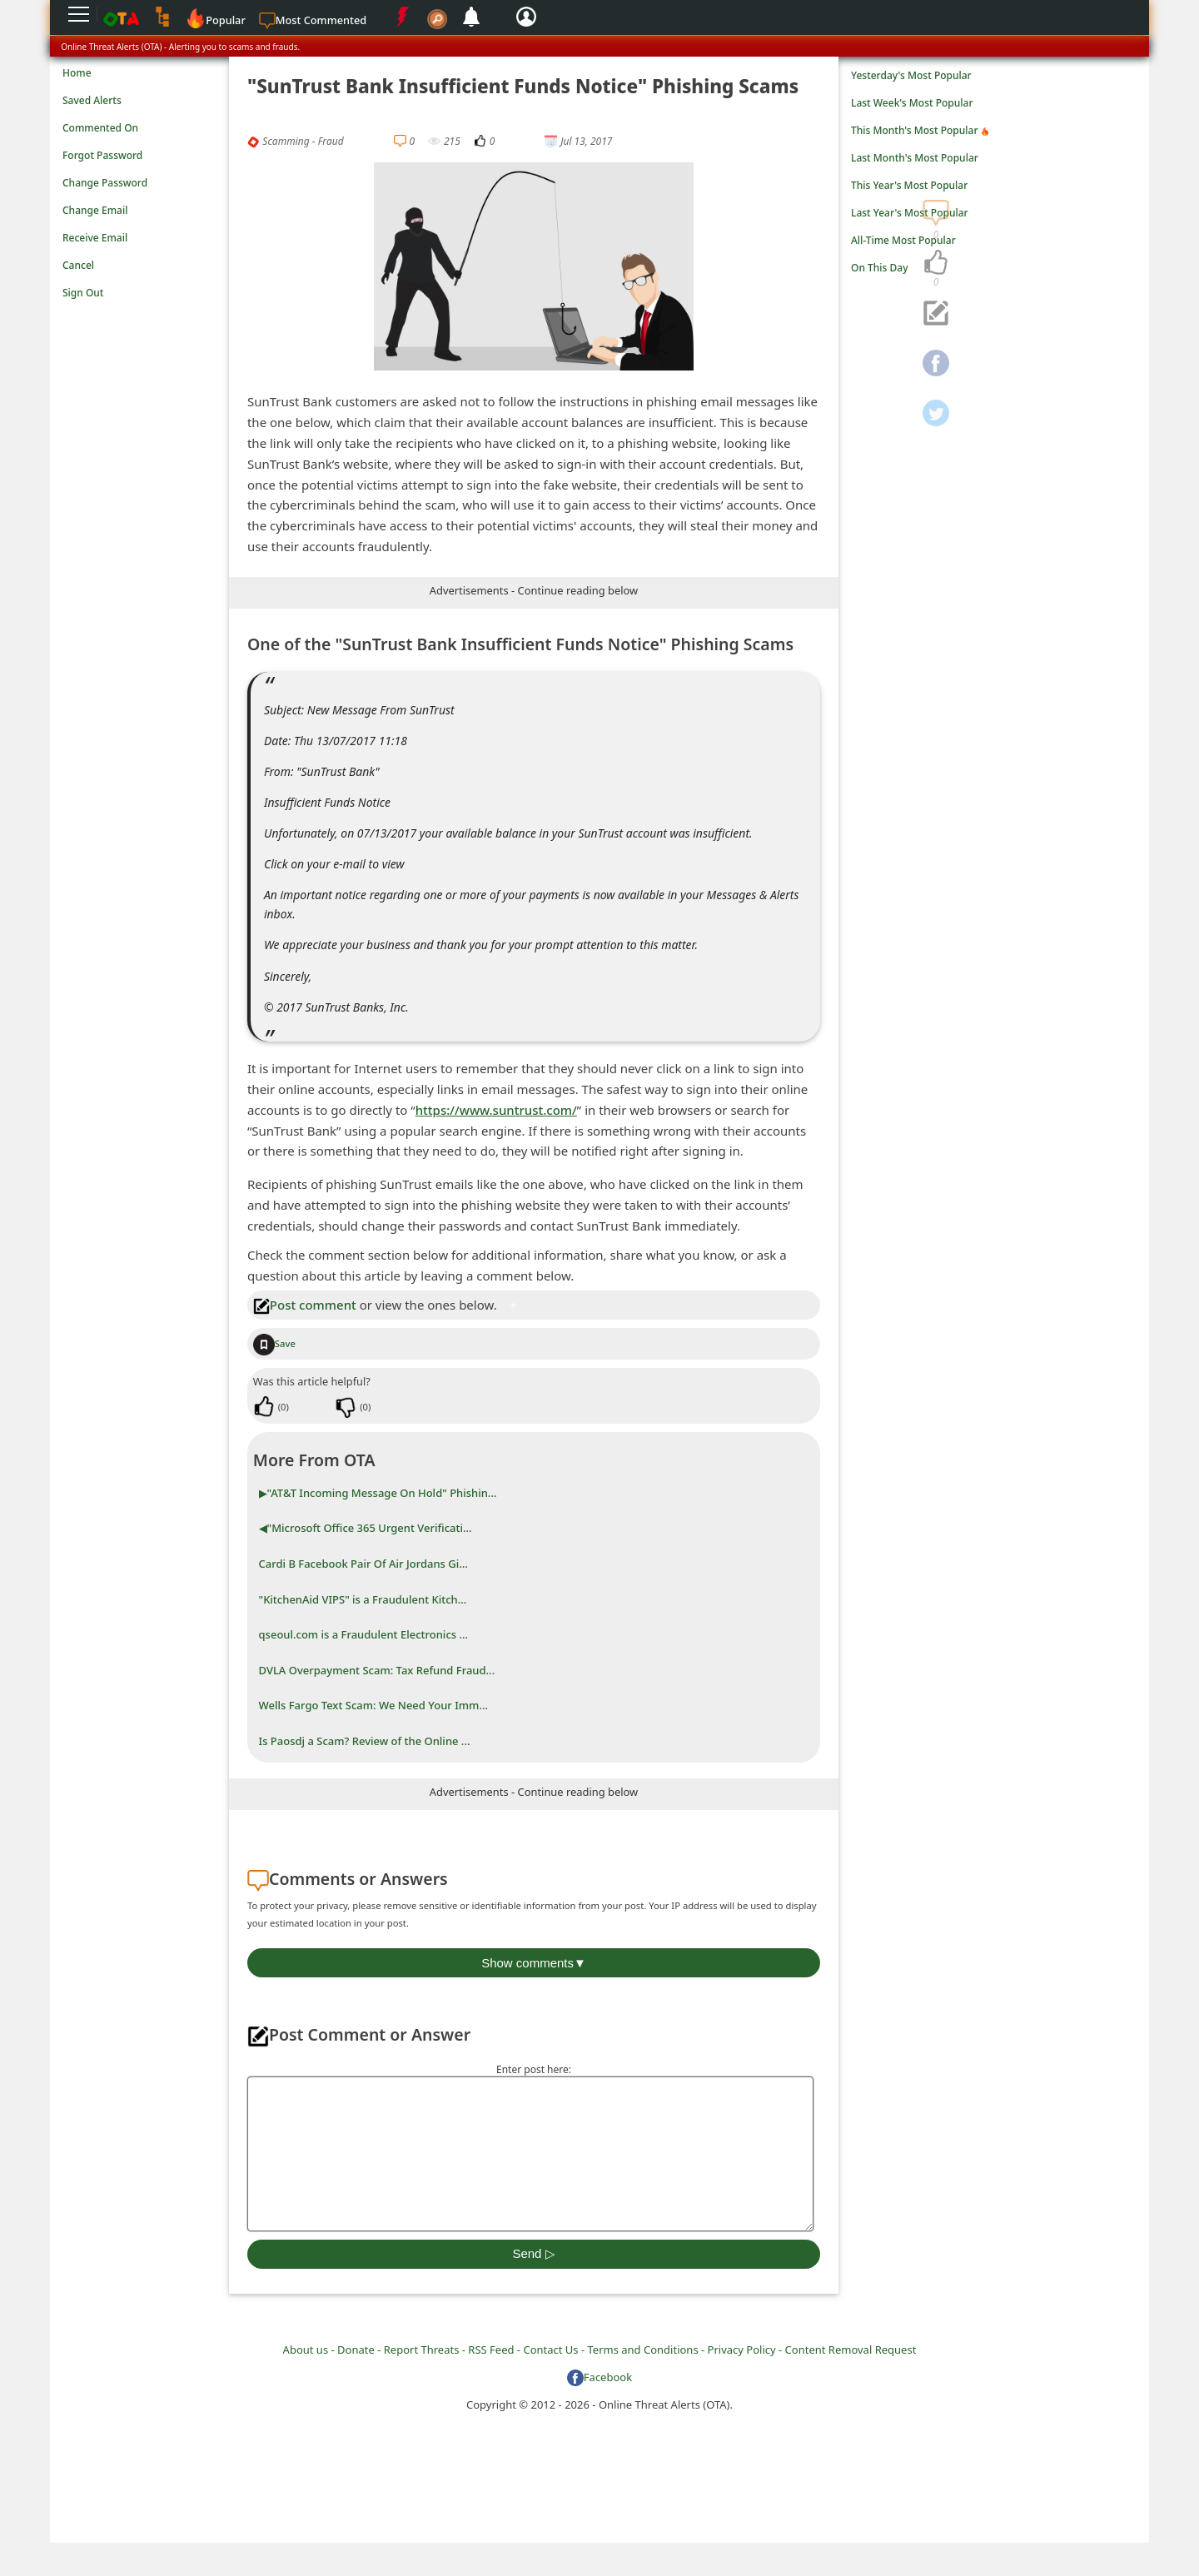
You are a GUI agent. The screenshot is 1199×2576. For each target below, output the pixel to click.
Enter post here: (533, 2069)
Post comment (304, 1304)
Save (274, 1343)
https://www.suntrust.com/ (496, 1110)
